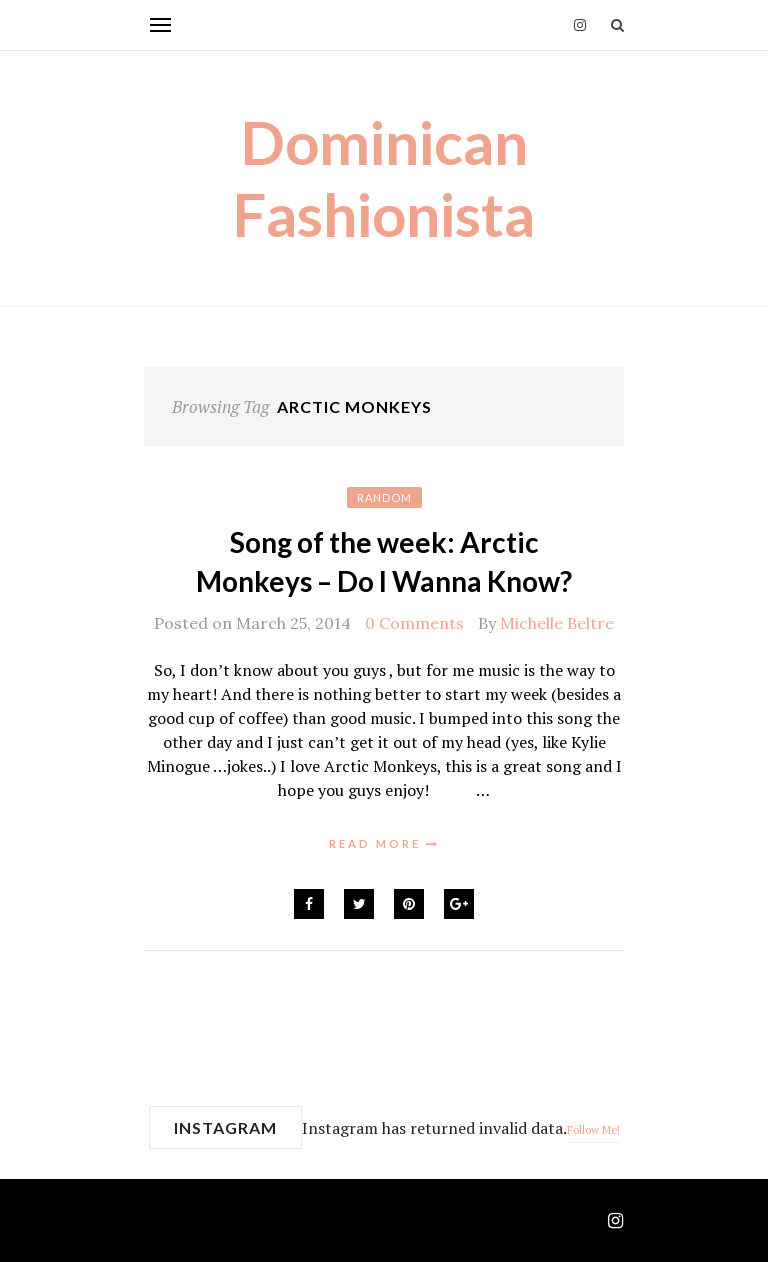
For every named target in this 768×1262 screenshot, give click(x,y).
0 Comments (414, 623)
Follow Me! (593, 1130)
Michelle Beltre (557, 623)
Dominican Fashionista (384, 178)
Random (384, 497)
